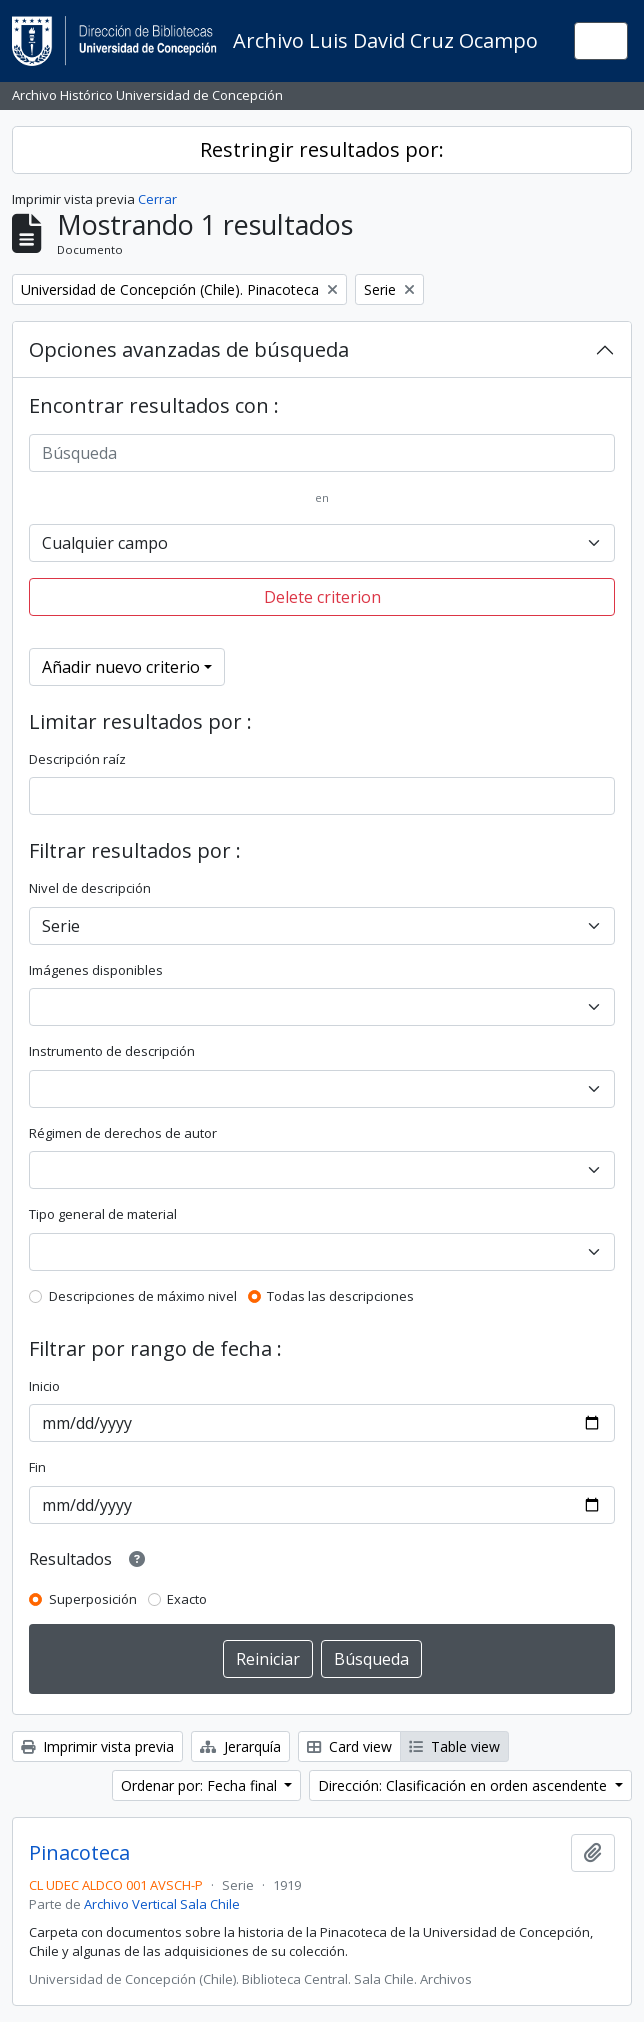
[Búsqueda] (322, 453)
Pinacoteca (79, 1853)
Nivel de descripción (90, 888)
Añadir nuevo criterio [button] (121, 667)
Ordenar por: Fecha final (201, 1785)
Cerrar (157, 199)
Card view (349, 1746)
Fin (37, 1467)
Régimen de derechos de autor (123, 1133)
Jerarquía (240, 1746)
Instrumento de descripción (112, 1051)
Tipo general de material (103, 1214)
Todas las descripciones (340, 1296)
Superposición (93, 1599)
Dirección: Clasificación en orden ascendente (464, 1785)
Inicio (44, 1386)
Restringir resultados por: (322, 149)
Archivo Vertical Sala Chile (162, 1904)
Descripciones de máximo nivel (143, 1296)
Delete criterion (322, 597)
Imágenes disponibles (96, 970)
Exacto (187, 1599)
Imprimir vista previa (97, 1746)
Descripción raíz (77, 759)
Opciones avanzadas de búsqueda (189, 349)
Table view (454, 1746)
